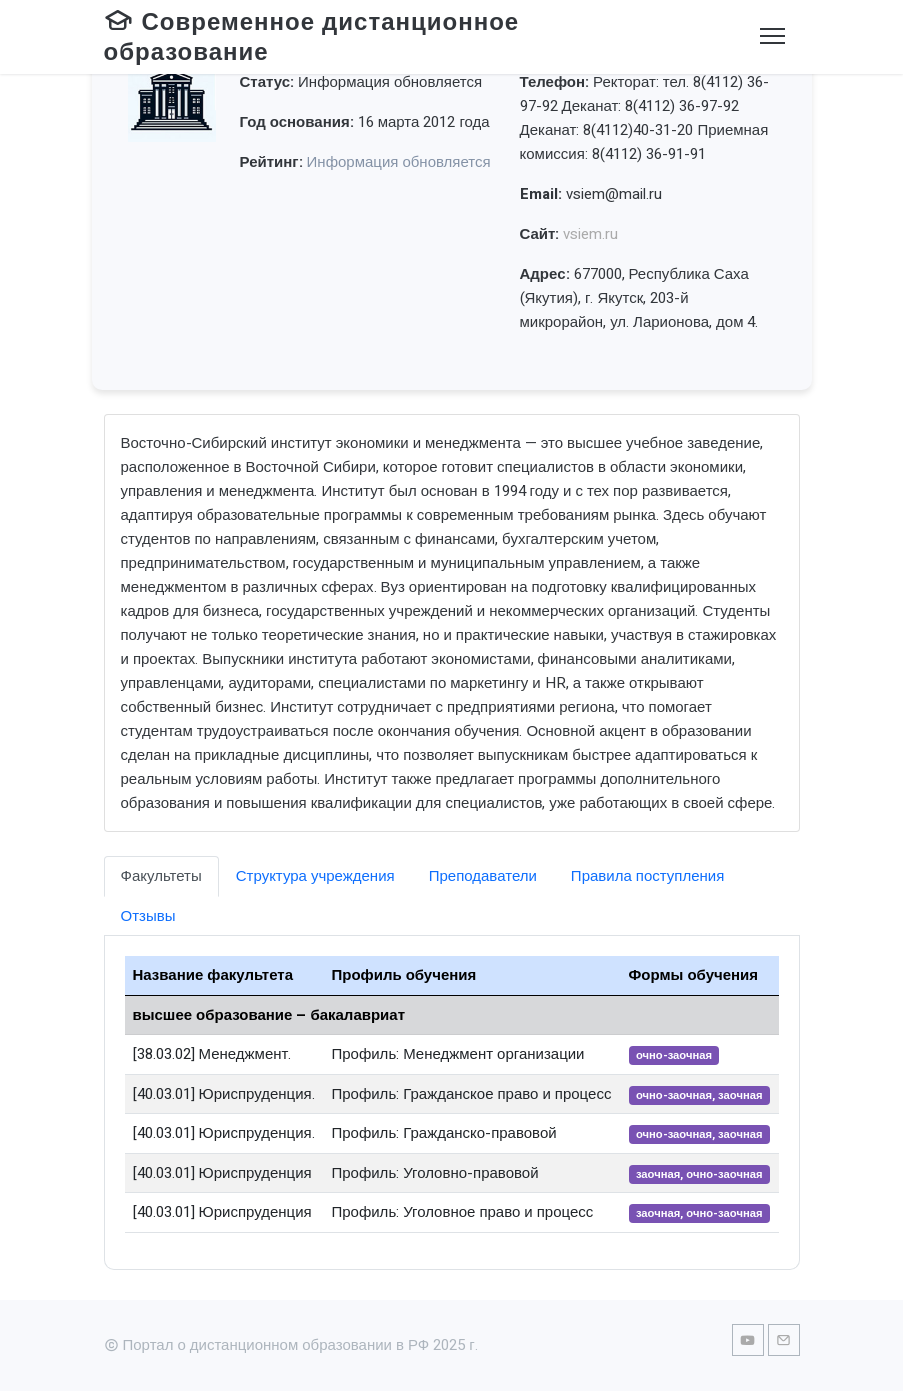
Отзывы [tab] (148, 916)
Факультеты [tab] (161, 876)
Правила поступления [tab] (647, 876)
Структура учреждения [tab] (315, 876)
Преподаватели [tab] (483, 876)
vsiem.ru (590, 234)
